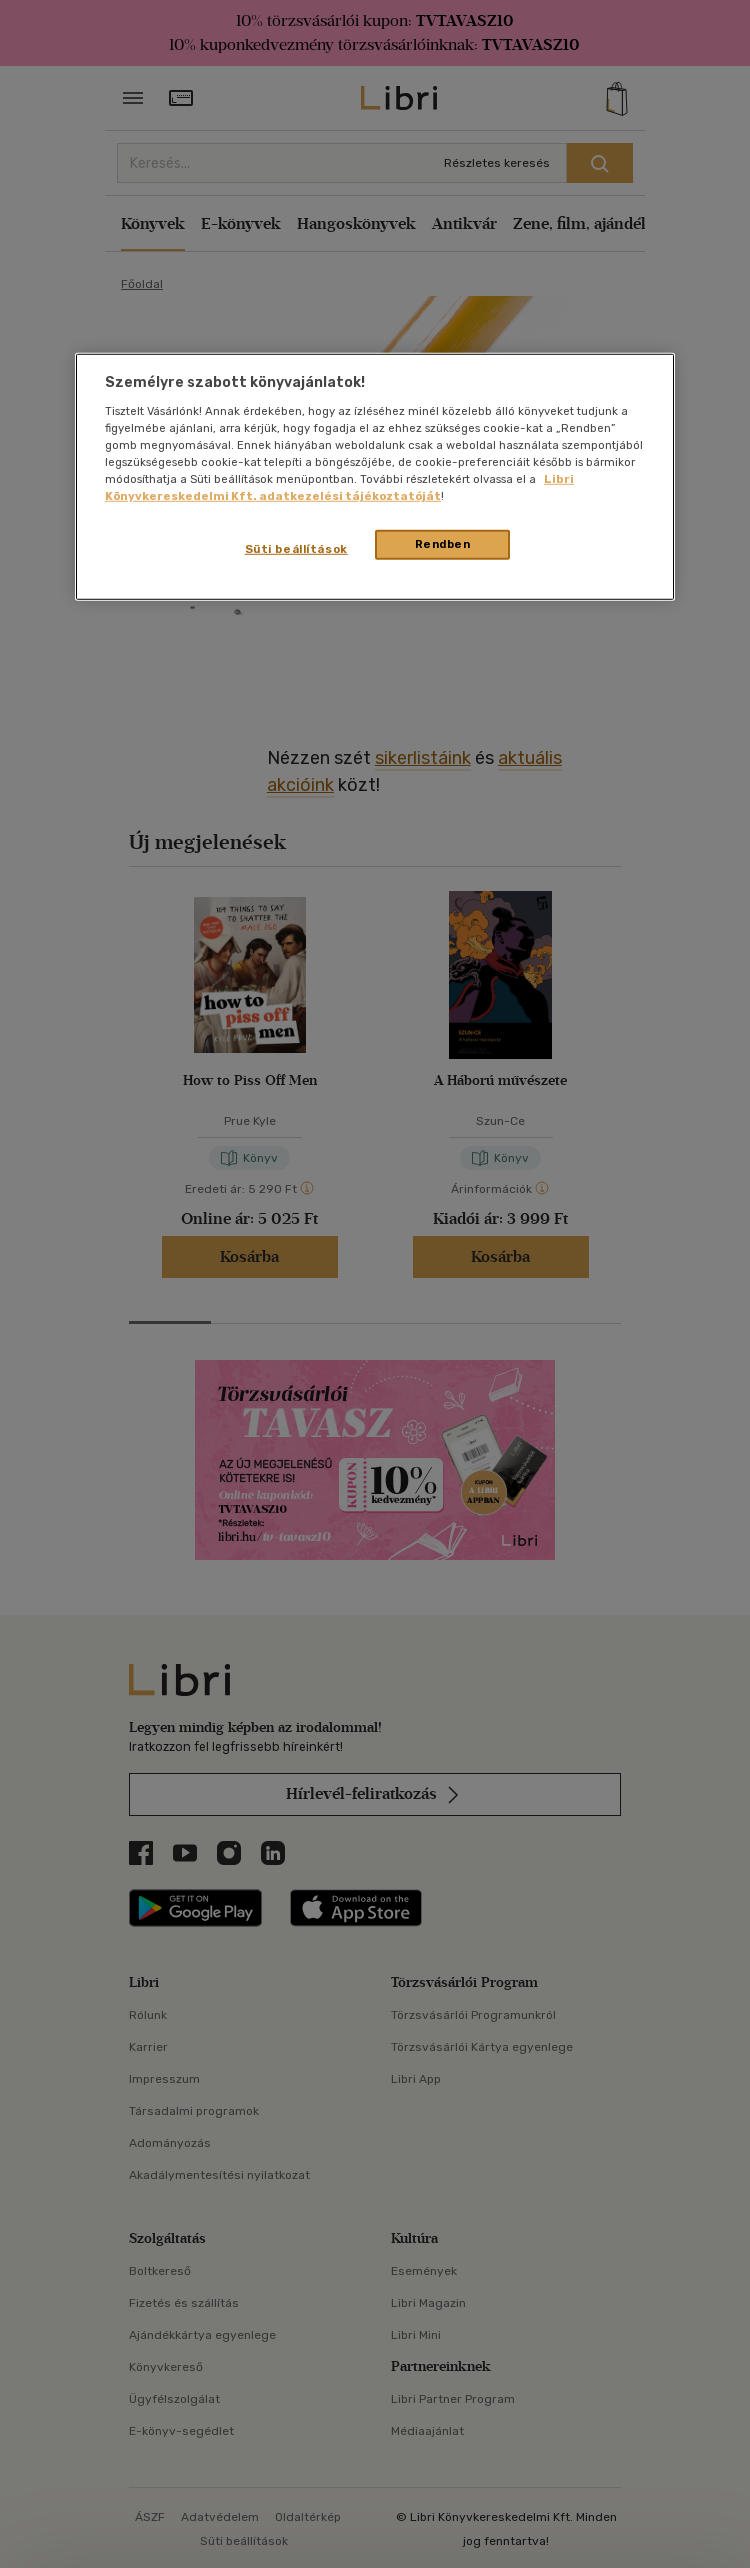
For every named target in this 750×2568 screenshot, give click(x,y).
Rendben (443, 544)
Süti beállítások (296, 549)
